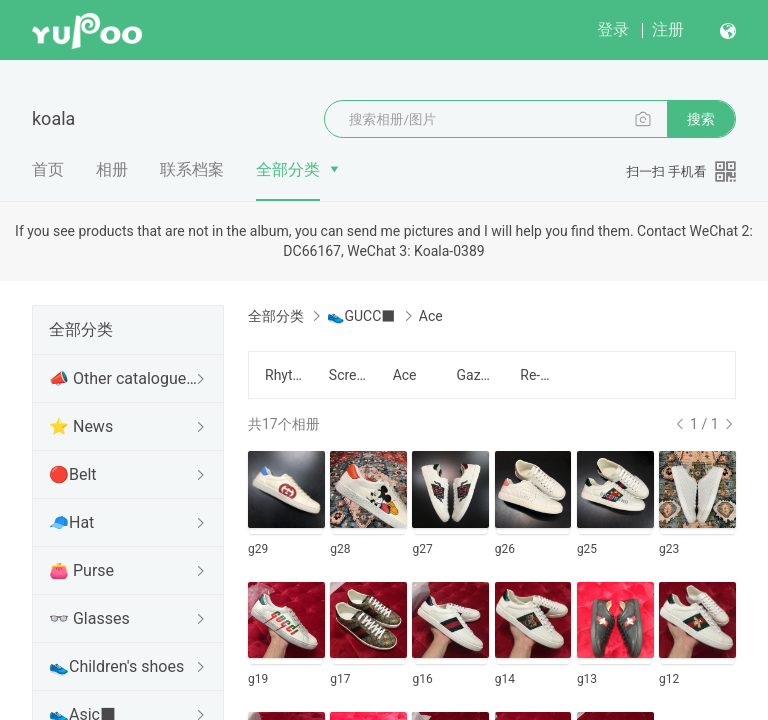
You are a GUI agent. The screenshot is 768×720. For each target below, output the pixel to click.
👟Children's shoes (116, 666)
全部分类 (288, 169)
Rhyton (285, 375)
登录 (613, 29)
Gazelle (476, 375)
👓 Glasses (89, 618)
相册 (112, 169)
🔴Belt (73, 474)
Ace (405, 375)
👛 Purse (81, 570)
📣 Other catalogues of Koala (124, 378)
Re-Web (540, 375)
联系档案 (192, 169)
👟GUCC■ (361, 316)
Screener (349, 375)
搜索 (701, 119)
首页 (48, 169)
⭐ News (81, 426)
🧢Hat (71, 522)
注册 (668, 29)
